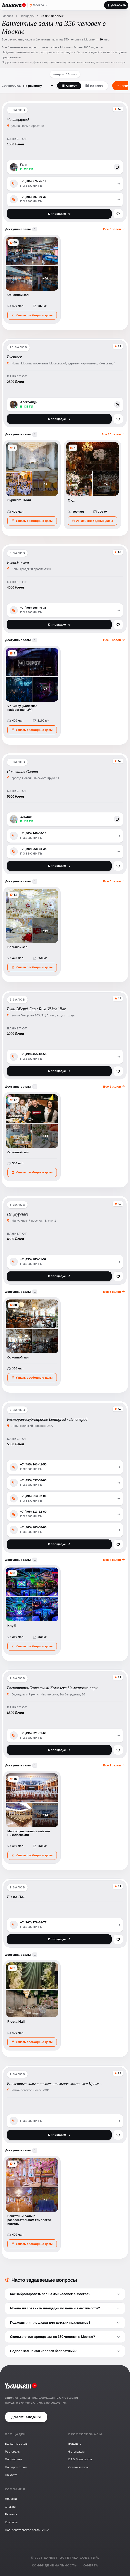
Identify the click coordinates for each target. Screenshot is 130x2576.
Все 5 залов (114, 229)
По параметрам (16, 2467)
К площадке (59, 213)
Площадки (27, 16)
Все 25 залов (113, 437)
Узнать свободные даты (32, 315)
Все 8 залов (114, 643)
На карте (94, 85)
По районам (13, 2459)
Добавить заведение (26, 2417)
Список (69, 85)
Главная (7, 16)
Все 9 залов (114, 1768)
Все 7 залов (114, 1562)
